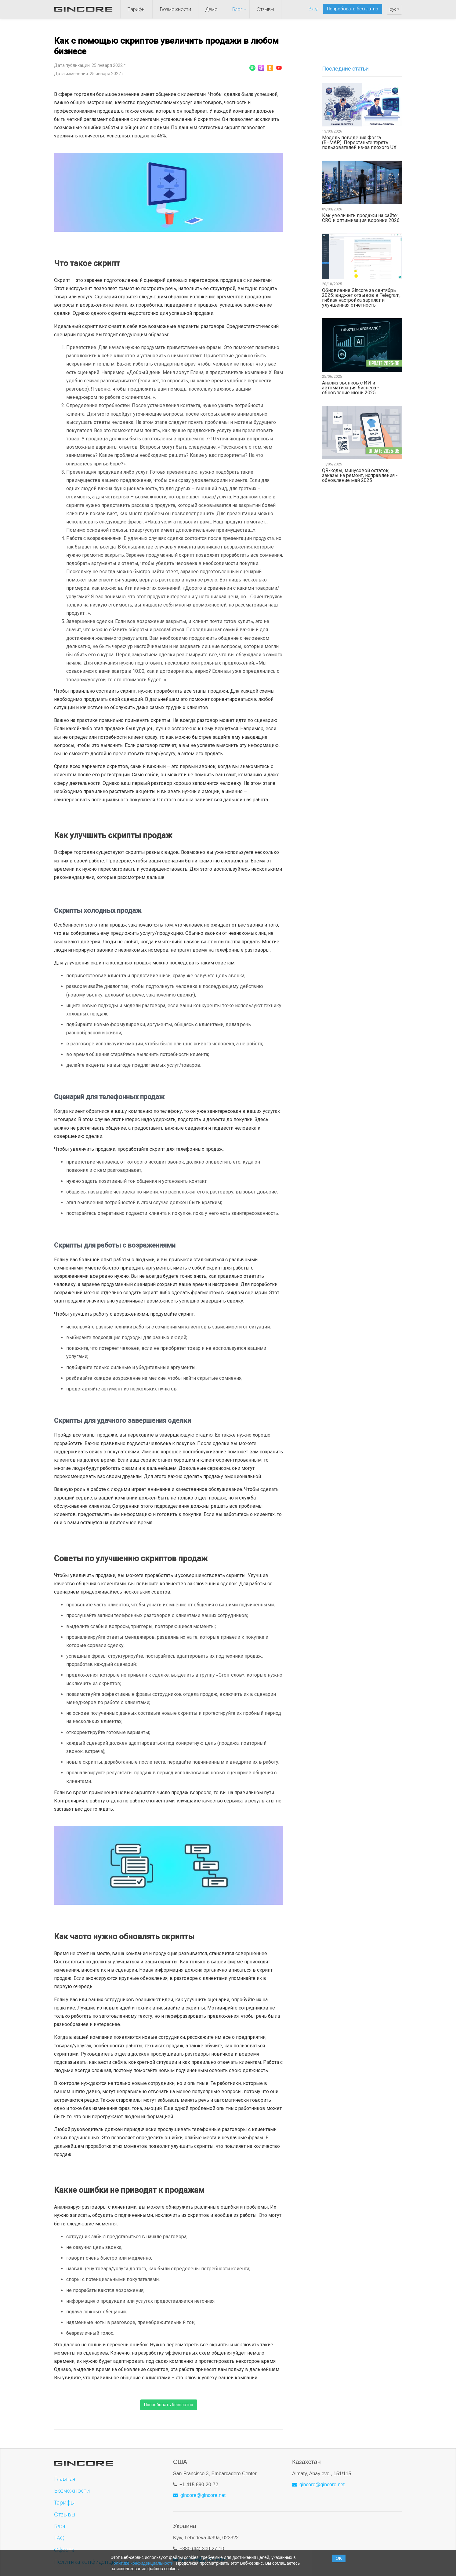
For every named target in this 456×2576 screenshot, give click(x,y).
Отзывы (265, 9)
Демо (211, 9)
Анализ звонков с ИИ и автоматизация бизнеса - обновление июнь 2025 (350, 388)
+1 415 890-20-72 (198, 2482)
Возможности (175, 9)
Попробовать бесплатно (352, 9)
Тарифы (136, 9)
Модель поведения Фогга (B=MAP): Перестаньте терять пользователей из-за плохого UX (359, 142)
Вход (313, 9)
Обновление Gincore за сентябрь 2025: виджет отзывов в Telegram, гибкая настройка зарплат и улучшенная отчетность (361, 298)
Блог (237, 9)
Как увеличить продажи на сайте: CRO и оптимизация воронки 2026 (361, 218)
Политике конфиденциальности (141, 2563)
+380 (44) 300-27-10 (201, 2546)
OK (339, 2558)
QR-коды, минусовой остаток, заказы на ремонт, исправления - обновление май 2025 (360, 475)
